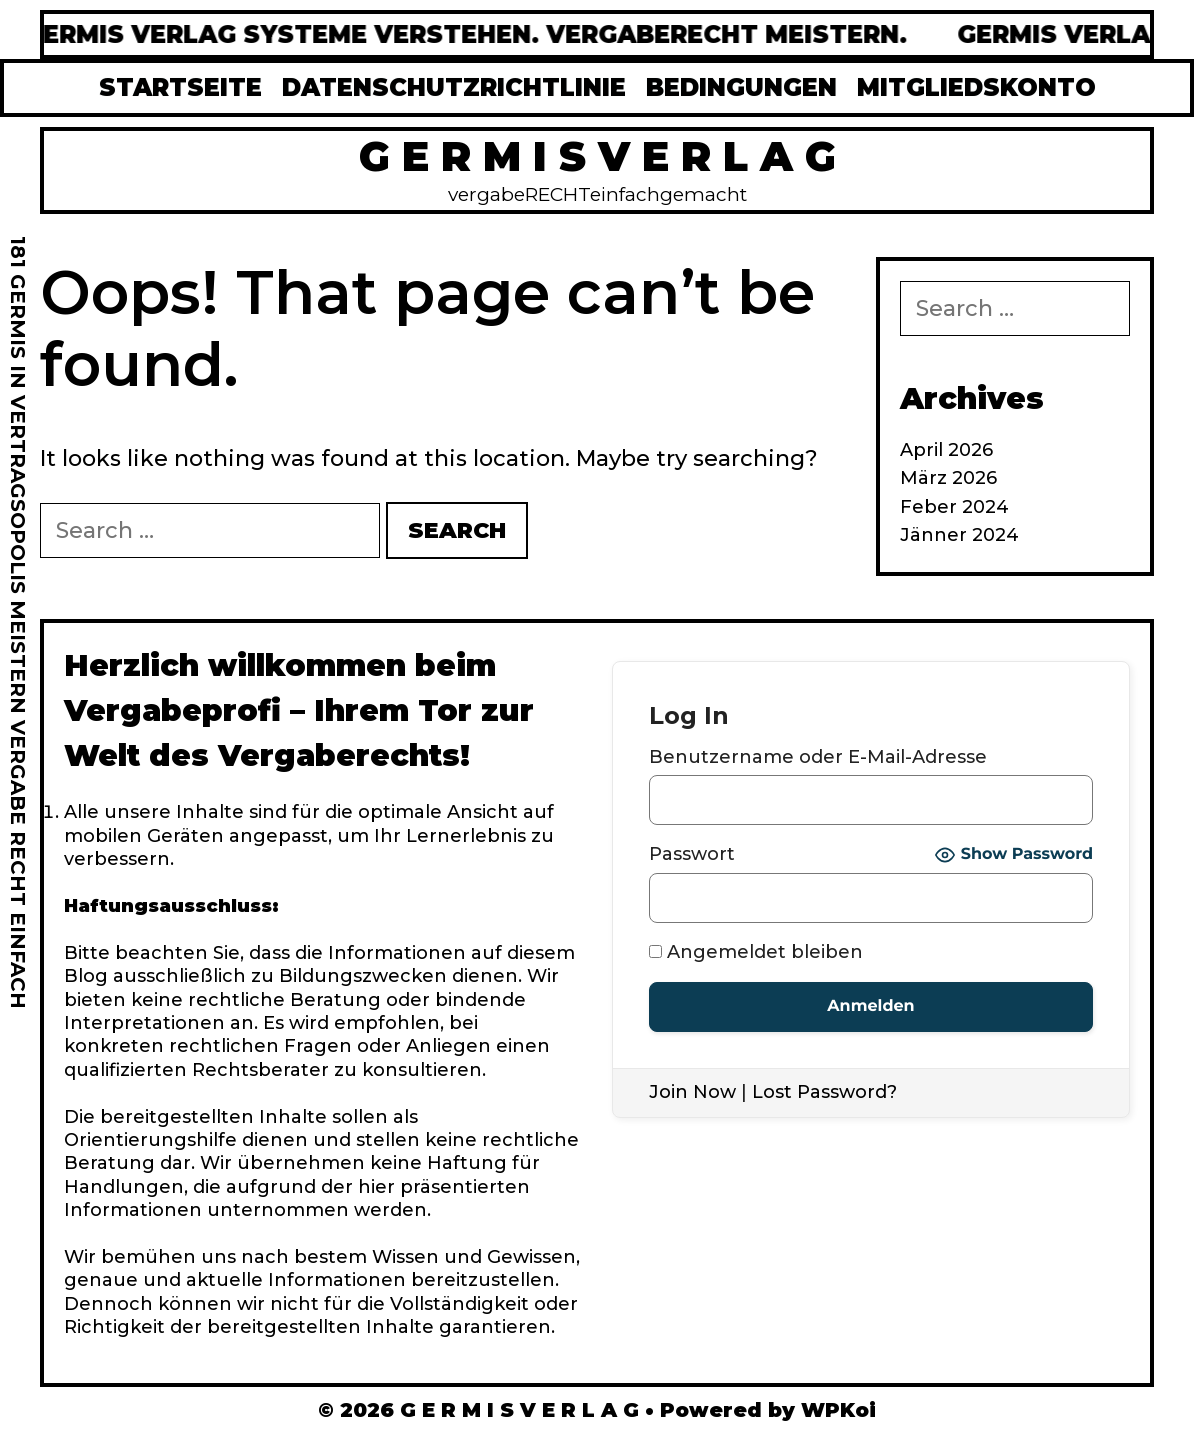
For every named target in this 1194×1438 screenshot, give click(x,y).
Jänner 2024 (959, 535)
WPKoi (838, 1410)
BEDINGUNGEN (741, 87)
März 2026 (948, 478)
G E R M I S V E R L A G (597, 156)
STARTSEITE (180, 87)
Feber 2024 (954, 507)
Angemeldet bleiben (756, 952)
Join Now (692, 1092)
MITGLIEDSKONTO (976, 87)
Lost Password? (824, 1092)
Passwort (692, 854)
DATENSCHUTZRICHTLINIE (454, 87)
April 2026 (946, 450)
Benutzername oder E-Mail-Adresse (818, 757)
